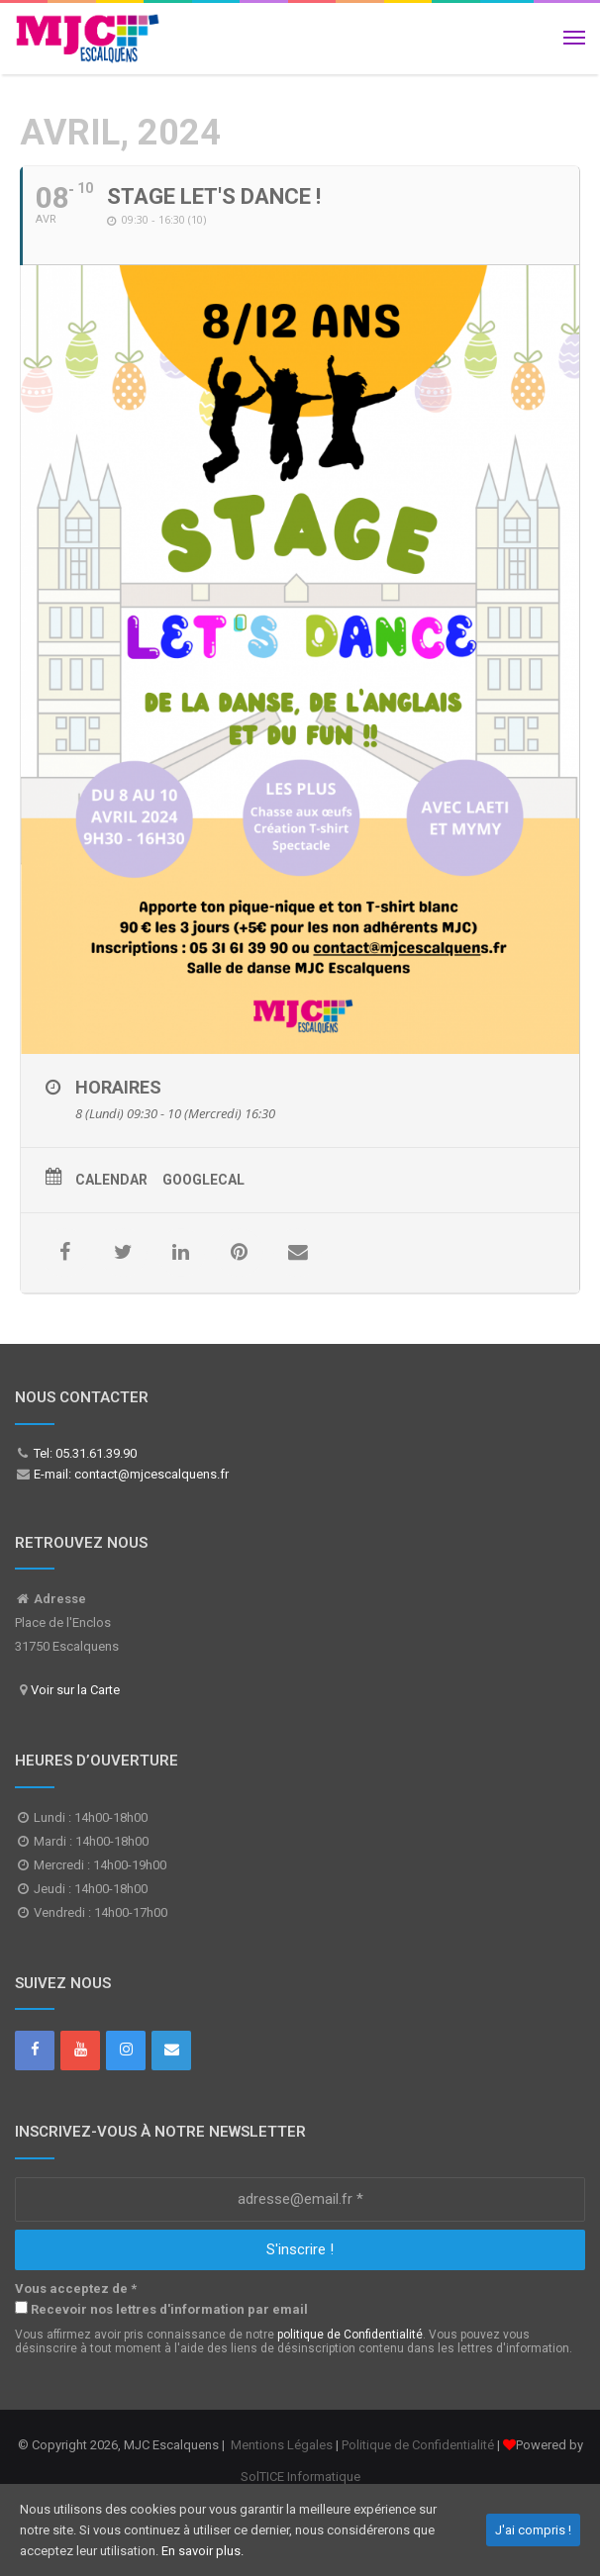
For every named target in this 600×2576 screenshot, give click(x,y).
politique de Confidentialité (350, 2334)
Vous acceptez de (76, 2288)
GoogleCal (203, 1180)
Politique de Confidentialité (418, 2444)
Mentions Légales (282, 2444)
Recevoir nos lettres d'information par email (161, 2309)
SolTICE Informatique (300, 2476)
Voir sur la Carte (75, 1689)
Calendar (111, 1180)
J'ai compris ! (533, 2530)
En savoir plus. (202, 2550)
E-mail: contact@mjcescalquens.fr (130, 1474)
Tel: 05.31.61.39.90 (84, 1453)
